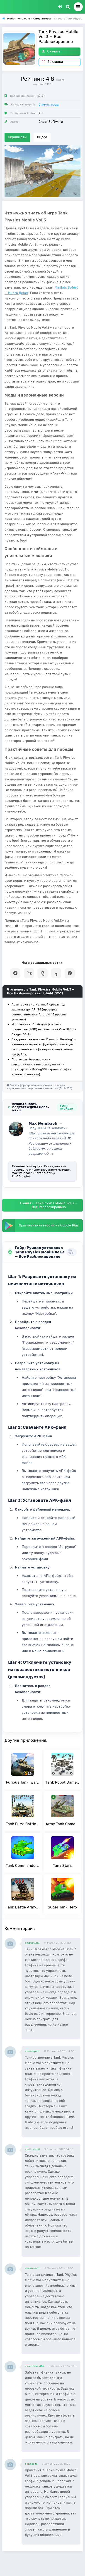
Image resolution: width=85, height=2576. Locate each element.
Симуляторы (49, 105)
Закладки (52, 62)
